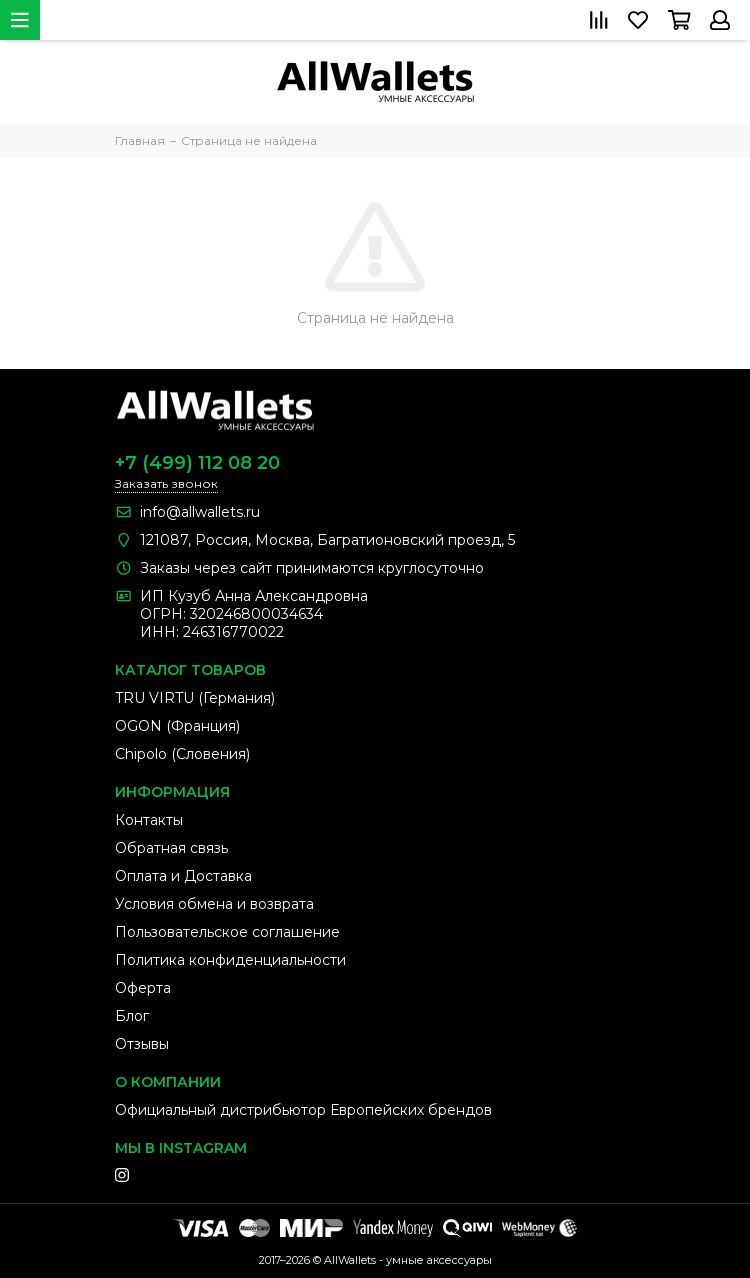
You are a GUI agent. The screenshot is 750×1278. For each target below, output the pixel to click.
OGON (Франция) (177, 726)
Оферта (143, 988)
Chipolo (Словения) (182, 754)
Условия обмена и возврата (214, 904)
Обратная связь (171, 848)
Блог (132, 1016)
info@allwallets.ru (200, 512)
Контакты (149, 820)
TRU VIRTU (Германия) (195, 698)
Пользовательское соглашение (227, 932)
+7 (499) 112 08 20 (197, 463)
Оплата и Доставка (183, 876)
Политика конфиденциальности (230, 960)
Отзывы (142, 1044)
